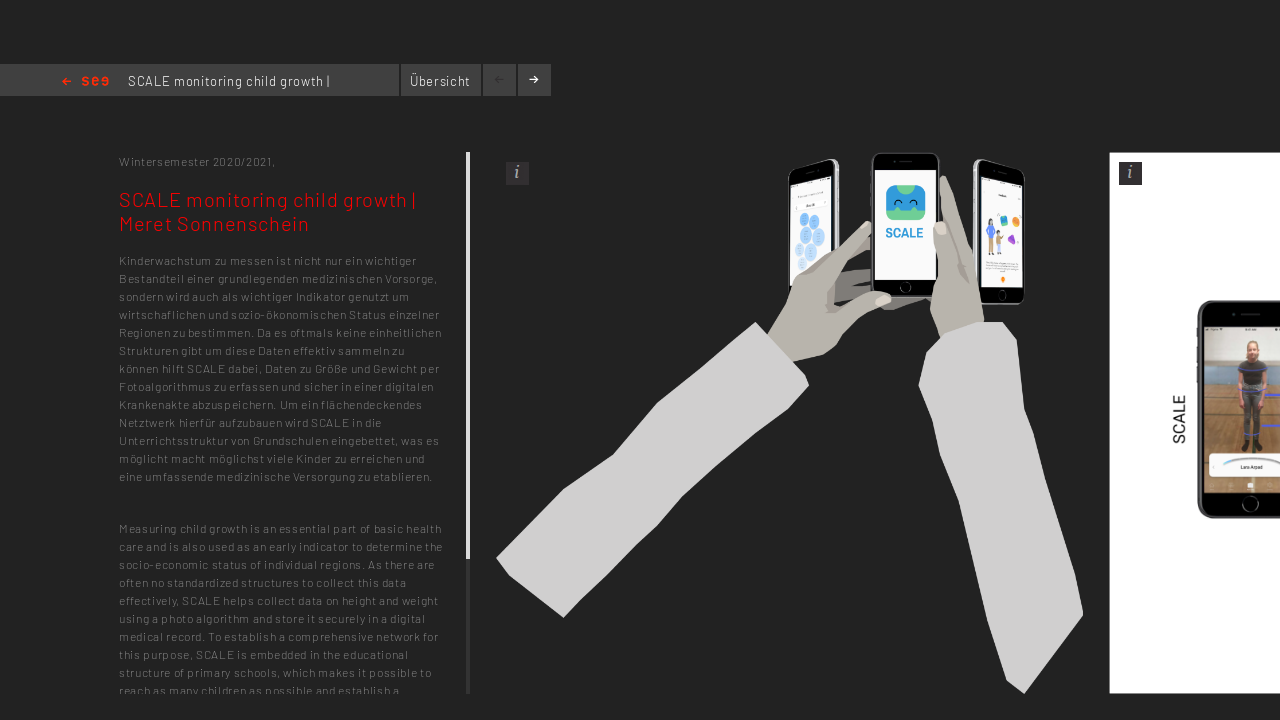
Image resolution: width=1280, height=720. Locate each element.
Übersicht (440, 81)
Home (85, 82)
